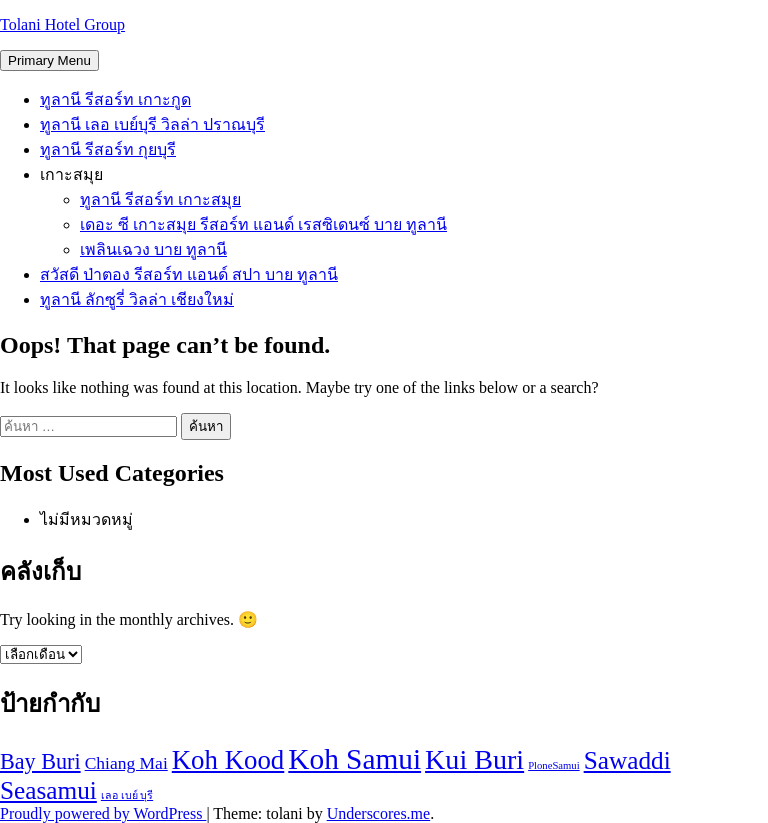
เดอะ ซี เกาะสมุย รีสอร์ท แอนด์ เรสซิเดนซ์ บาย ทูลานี (263, 224)
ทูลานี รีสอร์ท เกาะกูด (115, 99)
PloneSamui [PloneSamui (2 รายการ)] (554, 765)
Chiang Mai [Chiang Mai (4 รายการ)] (126, 763)
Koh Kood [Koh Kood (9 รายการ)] (228, 760)
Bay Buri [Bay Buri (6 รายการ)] (40, 761)
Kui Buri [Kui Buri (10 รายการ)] (474, 759)
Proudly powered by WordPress (103, 813)
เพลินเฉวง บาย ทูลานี (153, 249)
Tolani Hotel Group (62, 24)
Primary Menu (49, 60)
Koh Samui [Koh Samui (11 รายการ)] (354, 759)
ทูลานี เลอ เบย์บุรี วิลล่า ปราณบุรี (152, 124)
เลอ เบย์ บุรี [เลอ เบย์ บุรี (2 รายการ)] (127, 795)
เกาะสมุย (71, 174)
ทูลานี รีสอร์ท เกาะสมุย (160, 199)
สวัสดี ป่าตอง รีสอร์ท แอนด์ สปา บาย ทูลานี (189, 274)
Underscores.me (379, 813)
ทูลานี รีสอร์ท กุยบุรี (108, 149)
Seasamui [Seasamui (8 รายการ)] (48, 790)
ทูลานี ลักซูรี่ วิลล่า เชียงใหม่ (137, 299)
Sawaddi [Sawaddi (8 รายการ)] (627, 760)
